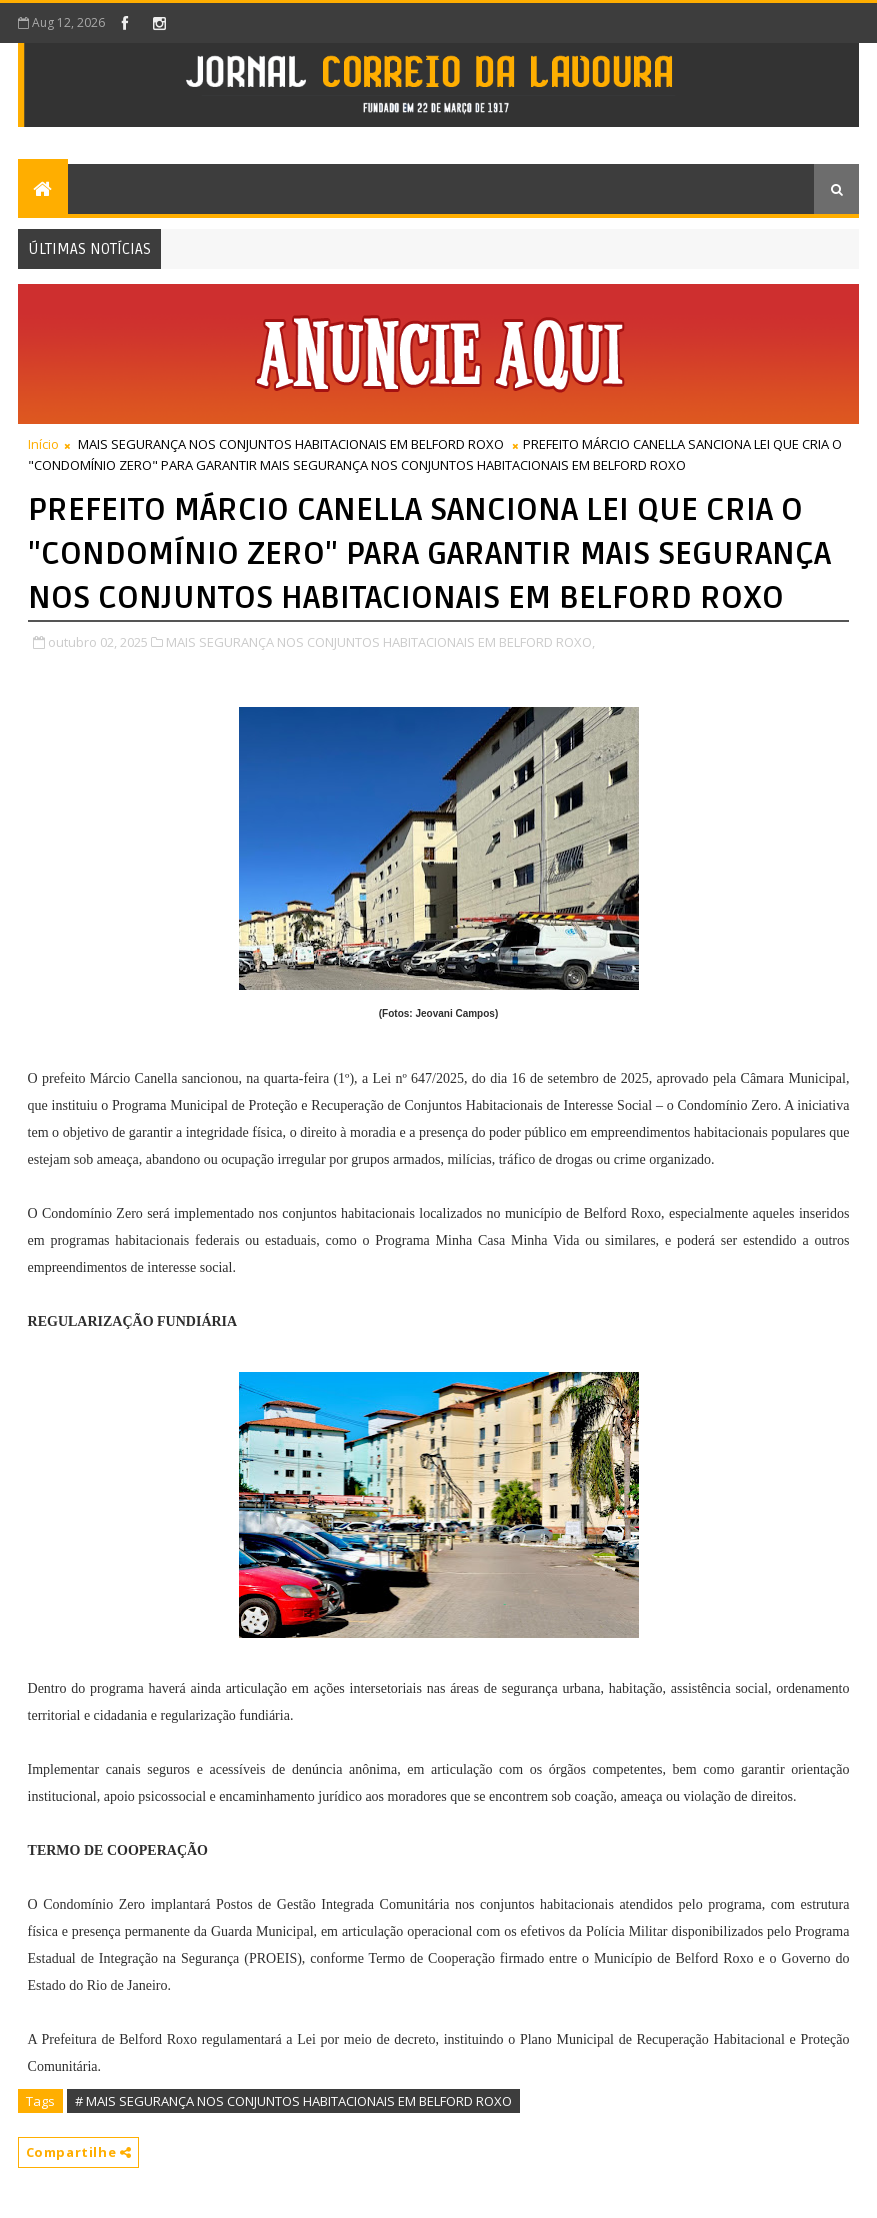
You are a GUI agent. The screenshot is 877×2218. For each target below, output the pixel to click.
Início (43, 444)
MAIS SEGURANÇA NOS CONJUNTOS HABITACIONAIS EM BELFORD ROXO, (380, 642)
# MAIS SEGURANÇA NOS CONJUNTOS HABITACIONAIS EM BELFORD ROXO (293, 2101)
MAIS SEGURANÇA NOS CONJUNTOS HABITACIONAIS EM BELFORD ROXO (291, 444)
